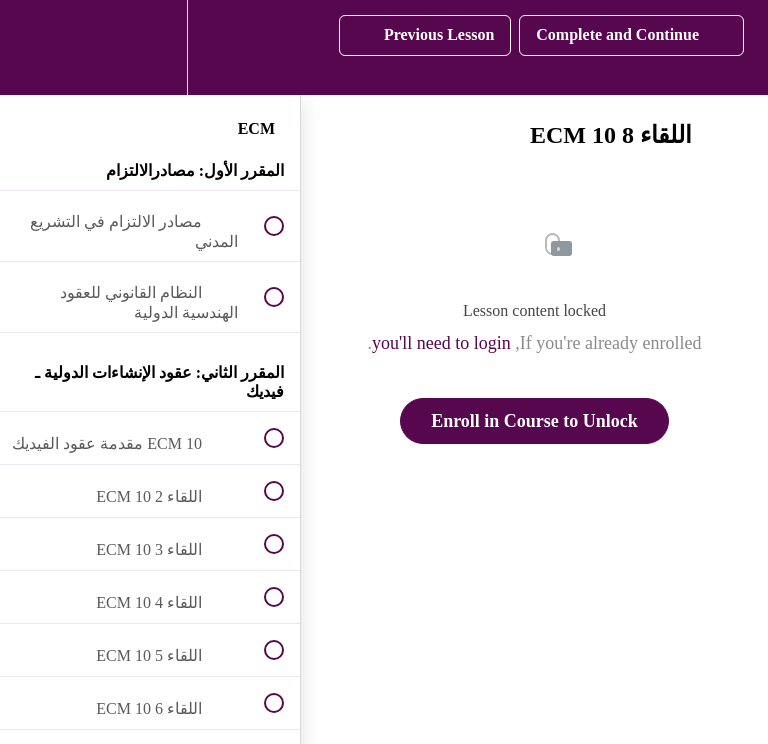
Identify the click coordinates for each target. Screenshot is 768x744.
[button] (37, 47)
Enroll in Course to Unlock (534, 421)
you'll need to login (441, 343)
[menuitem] (150, 47)
